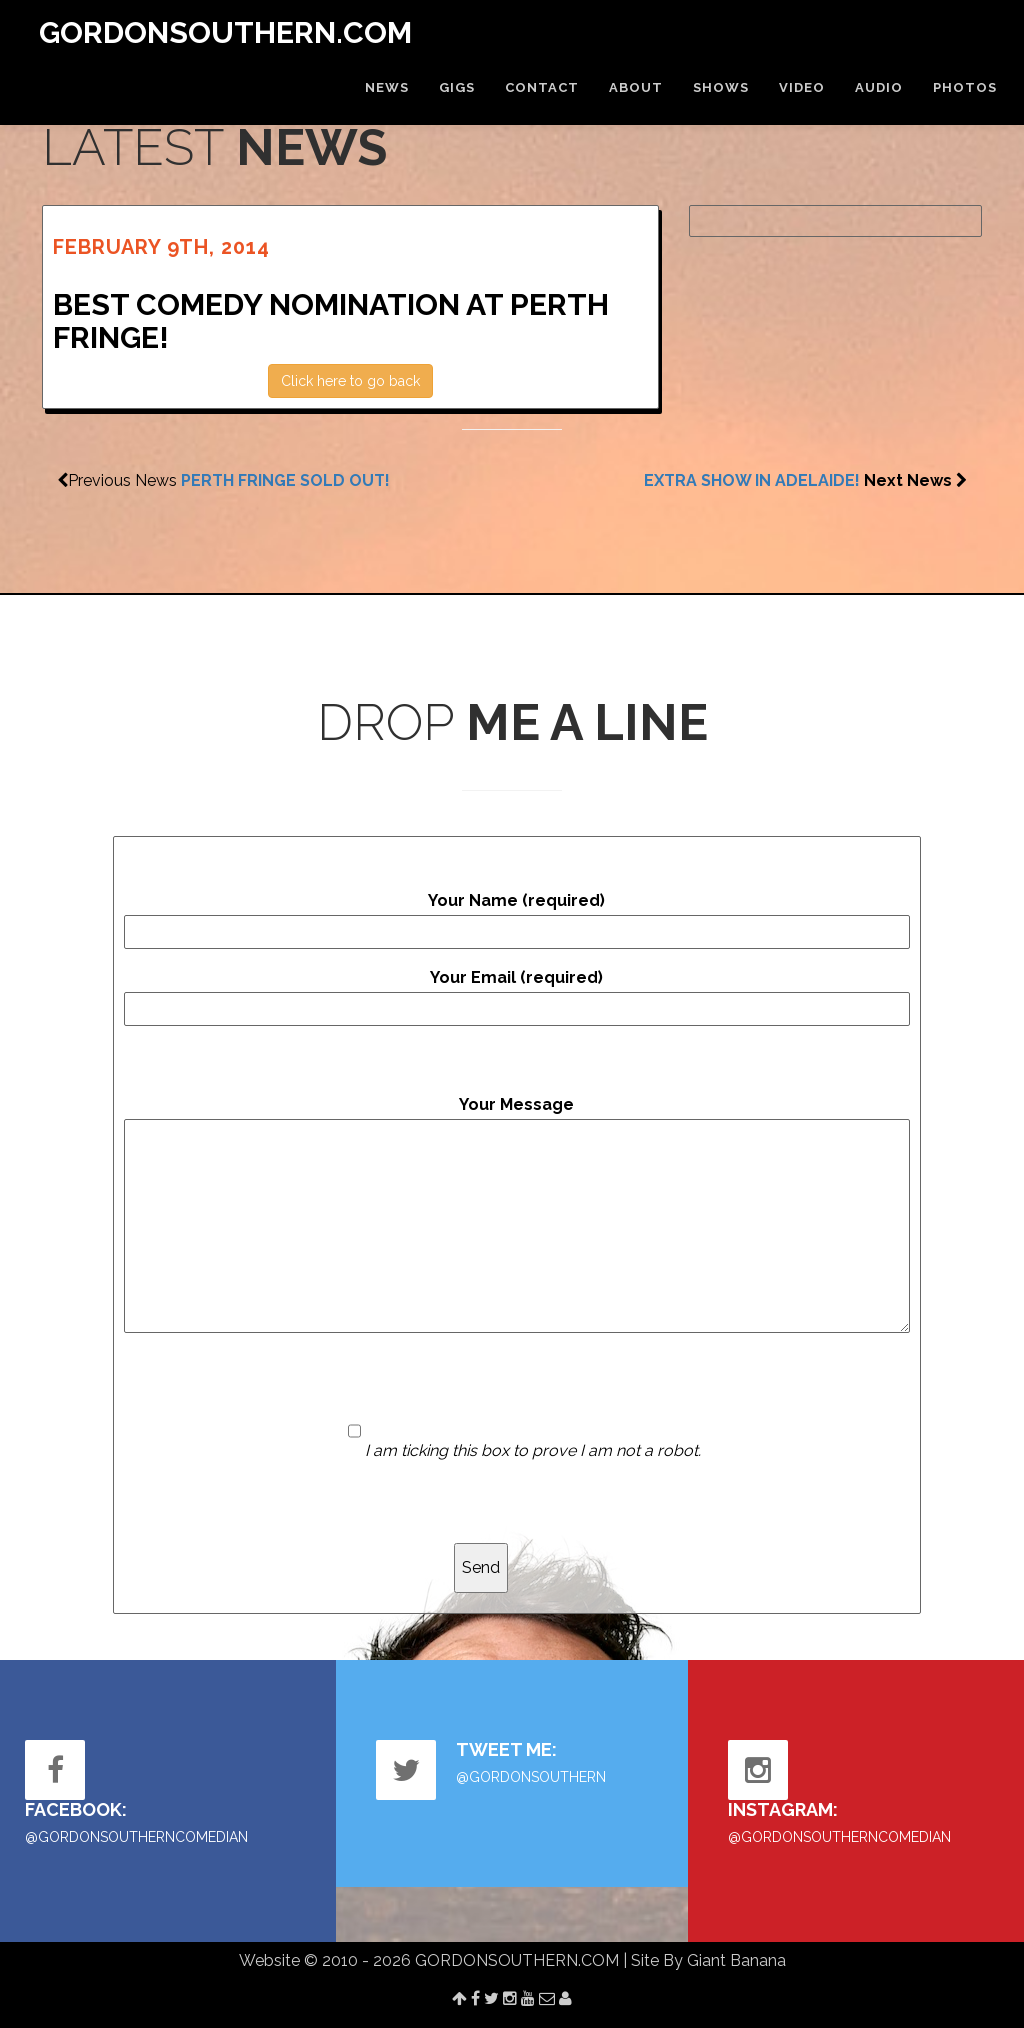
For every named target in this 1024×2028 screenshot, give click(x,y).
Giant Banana (736, 1960)
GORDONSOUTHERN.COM (225, 32)
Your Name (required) (517, 920)
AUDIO (879, 87)
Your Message (517, 1214)
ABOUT (636, 87)
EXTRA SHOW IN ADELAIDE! (752, 480)
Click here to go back (350, 381)
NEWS (387, 87)
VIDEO (802, 87)
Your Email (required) (517, 997)
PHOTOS (965, 87)
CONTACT (542, 87)
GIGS (457, 87)
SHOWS (721, 87)
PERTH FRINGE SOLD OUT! (285, 480)
